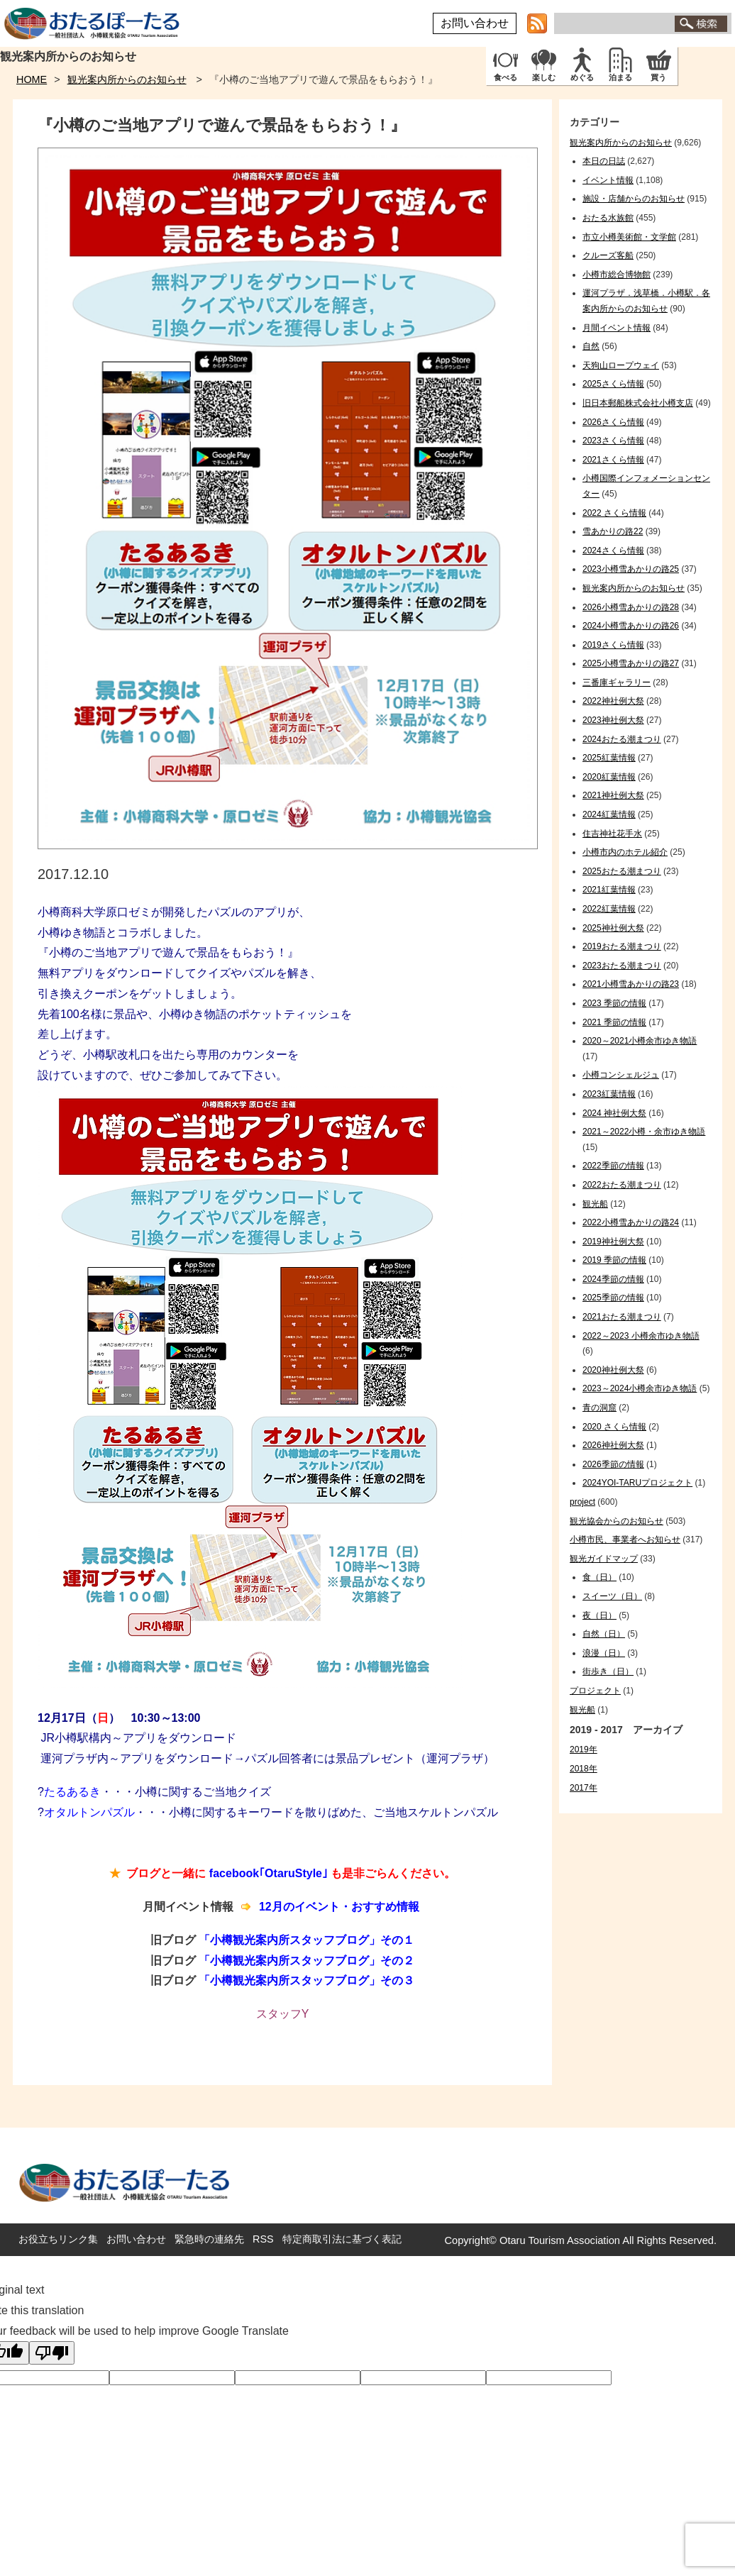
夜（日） (599, 1615)
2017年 (583, 1788)
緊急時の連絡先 (209, 2239)
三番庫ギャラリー (616, 682)
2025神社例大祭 (613, 928)
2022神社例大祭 (613, 701)
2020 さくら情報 (614, 1427)
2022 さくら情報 (614, 513)
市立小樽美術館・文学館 (629, 237)
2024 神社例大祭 (614, 1113)
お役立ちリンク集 (58, 2239)
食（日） (599, 1577)
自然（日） (603, 1634)
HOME (31, 79)
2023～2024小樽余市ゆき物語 (639, 1388)
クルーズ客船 (608, 255)
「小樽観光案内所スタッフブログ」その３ (306, 1980)
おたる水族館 (608, 218)
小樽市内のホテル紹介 (625, 852)
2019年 (583, 1749)
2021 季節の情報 (614, 1022)
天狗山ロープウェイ (620, 365)
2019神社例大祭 (613, 1241)
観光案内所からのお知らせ (127, 79)
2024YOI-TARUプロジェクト (637, 1483)
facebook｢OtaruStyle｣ (268, 1873)
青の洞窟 (599, 1408)
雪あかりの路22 (612, 531)
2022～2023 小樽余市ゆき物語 (641, 1336)
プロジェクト (595, 1691)
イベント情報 (608, 180)
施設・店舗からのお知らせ (633, 199)
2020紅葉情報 (609, 777)
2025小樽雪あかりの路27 (630, 663)
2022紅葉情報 (609, 909)
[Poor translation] (51, 2353)
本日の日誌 (603, 161)
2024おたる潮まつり (621, 739)
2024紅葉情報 (609, 814)
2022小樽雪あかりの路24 (630, 1222)
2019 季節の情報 (614, 1260)
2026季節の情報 (613, 1464)
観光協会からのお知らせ (616, 1521)
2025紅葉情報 (609, 758)
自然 (590, 346)
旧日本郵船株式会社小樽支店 (637, 403)
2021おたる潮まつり (621, 1317)
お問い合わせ (475, 23)
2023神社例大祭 (613, 720)
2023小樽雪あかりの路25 (630, 569)
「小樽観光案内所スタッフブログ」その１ (306, 1940)
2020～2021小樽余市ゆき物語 (639, 1041)
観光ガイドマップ (604, 1559)
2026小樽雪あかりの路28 (630, 607)
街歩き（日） (608, 1671)
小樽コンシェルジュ (620, 1075)
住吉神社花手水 (612, 834)
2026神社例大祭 (613, 1445)
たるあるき (72, 1792)
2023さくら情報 (613, 441)
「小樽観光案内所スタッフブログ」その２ (306, 1961)
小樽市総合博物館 (616, 275)
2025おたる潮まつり (621, 871)
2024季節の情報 (613, 1279)
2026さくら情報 (613, 422)
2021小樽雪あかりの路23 (630, 984)
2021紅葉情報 (609, 890)
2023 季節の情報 (614, 1003)
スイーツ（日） (612, 1596)
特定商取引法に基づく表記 (342, 2239)
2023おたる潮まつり (621, 966)
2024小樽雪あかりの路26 (630, 626)
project (582, 1502)
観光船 (595, 1204)
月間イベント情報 (616, 328)
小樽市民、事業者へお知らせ (625, 1539)
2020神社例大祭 (613, 1370)
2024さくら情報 (613, 550)
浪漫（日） (603, 1653)
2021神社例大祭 (613, 795)
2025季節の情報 (613, 1298)
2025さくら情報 (613, 384)
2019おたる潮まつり (621, 946)
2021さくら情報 (613, 460)
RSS (263, 2239)
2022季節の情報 (613, 1166)
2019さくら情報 (613, 645)
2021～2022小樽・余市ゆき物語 (643, 1132)
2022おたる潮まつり (621, 1185)
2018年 (583, 1769)
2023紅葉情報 (609, 1094)
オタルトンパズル (89, 1812)
